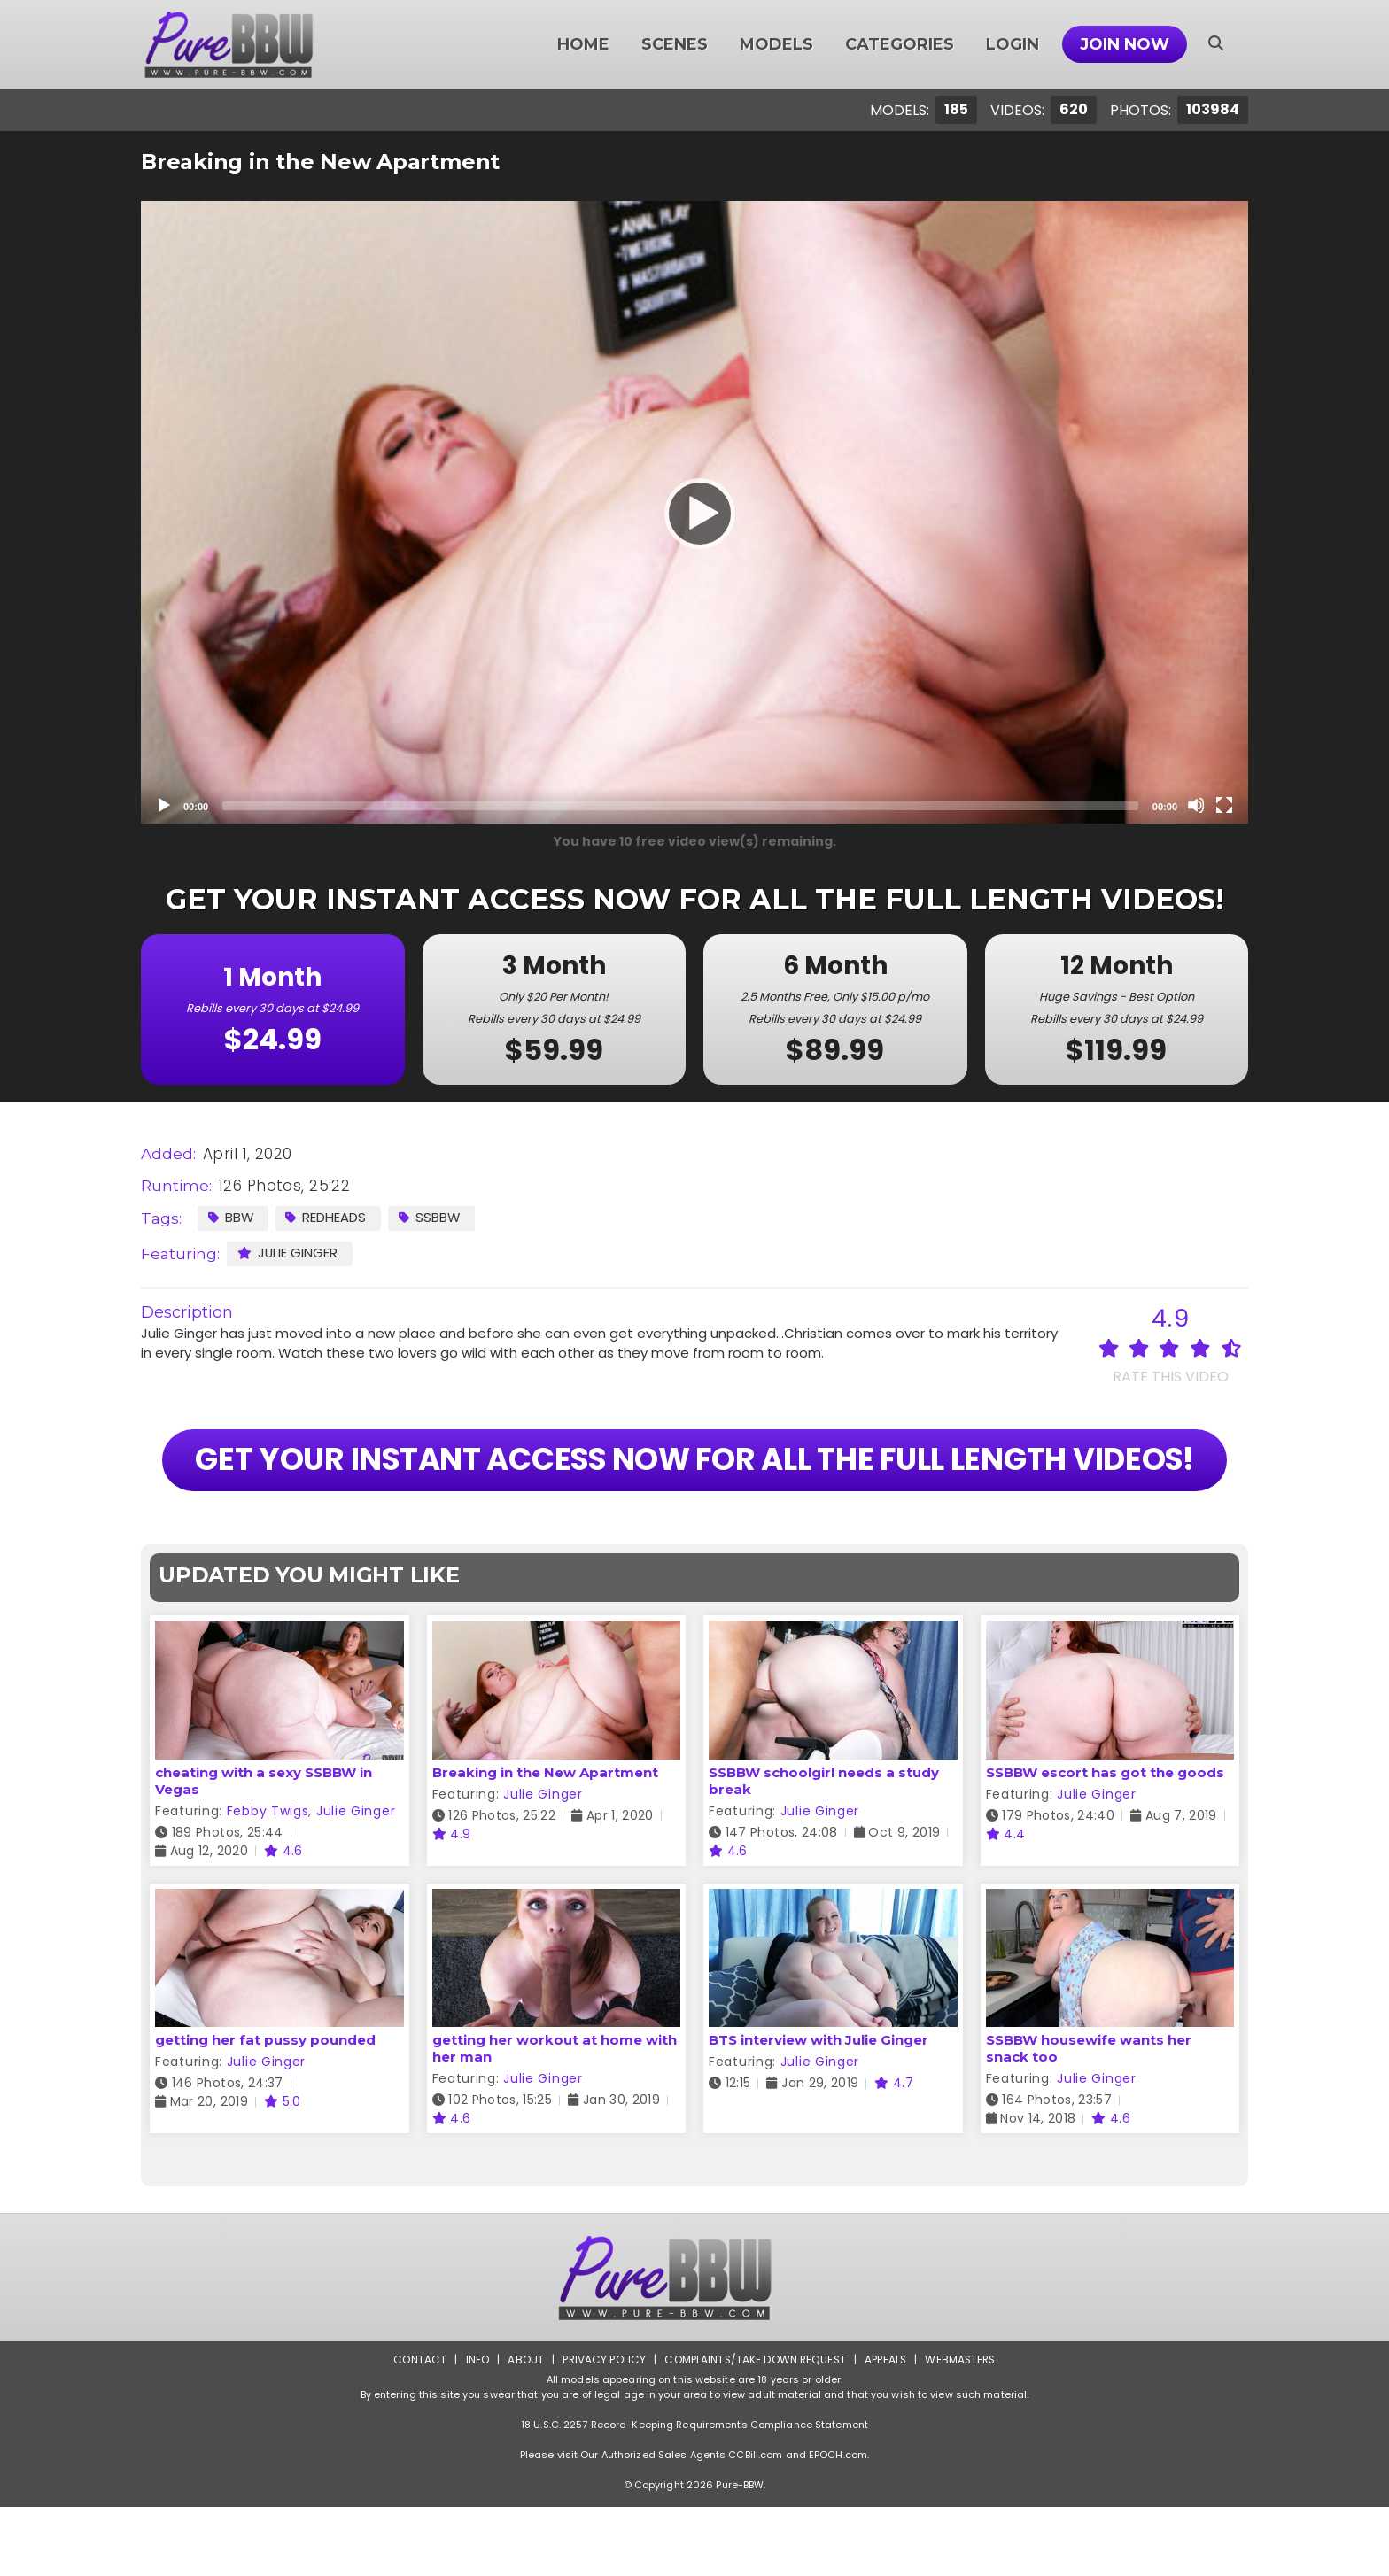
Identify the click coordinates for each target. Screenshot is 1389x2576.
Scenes (674, 44)
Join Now (1124, 44)
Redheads (327, 1217)
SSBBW (431, 1217)
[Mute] (1196, 805)
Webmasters (962, 2428)
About (523, 2428)
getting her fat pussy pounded (265, 2108)
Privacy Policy (602, 2428)
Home (583, 44)
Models (776, 44)
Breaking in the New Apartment (545, 1841)
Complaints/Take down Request (754, 2428)
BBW (231, 1217)
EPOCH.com (838, 2524)
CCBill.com (755, 2524)
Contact (417, 2428)
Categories (899, 44)
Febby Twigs (268, 1880)
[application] (694, 512)
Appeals (886, 2428)
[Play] (694, 512)
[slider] (680, 805)
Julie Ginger (287, 1252)
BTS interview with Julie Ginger (818, 2108)
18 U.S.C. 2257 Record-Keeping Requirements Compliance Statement (694, 2494)
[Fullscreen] (1224, 805)
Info (473, 2428)
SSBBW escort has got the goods (1105, 1841)
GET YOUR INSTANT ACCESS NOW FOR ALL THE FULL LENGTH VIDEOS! (694, 1494)
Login (1012, 44)
